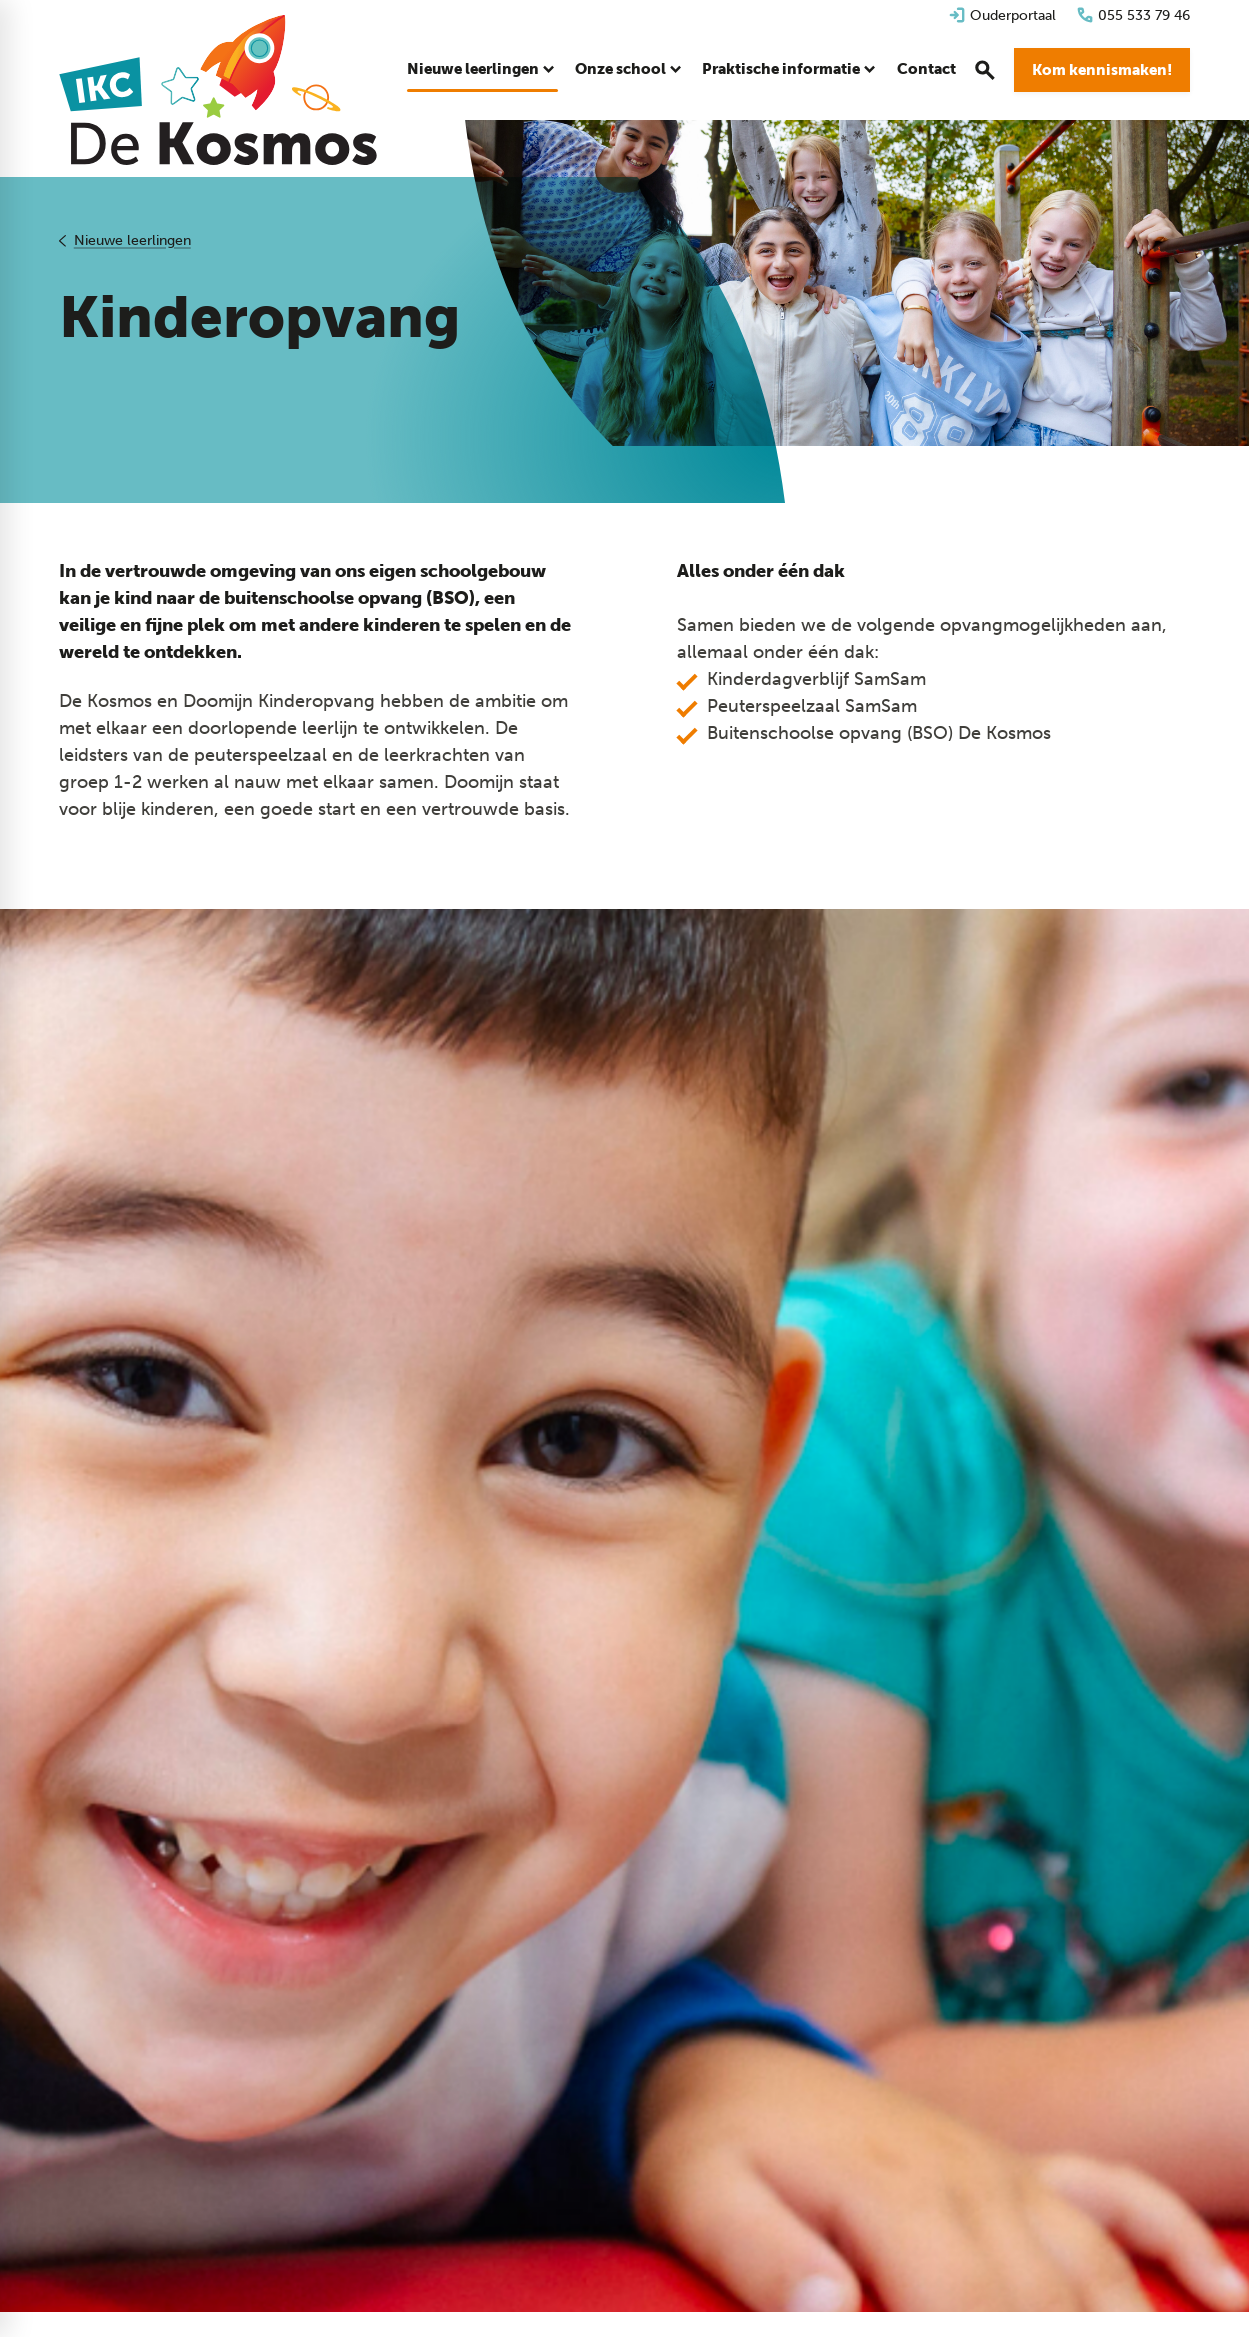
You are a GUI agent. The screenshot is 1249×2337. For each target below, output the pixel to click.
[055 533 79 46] (1133, 15)
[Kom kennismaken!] (1102, 70)
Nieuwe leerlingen (132, 240)
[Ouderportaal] (1002, 15)
